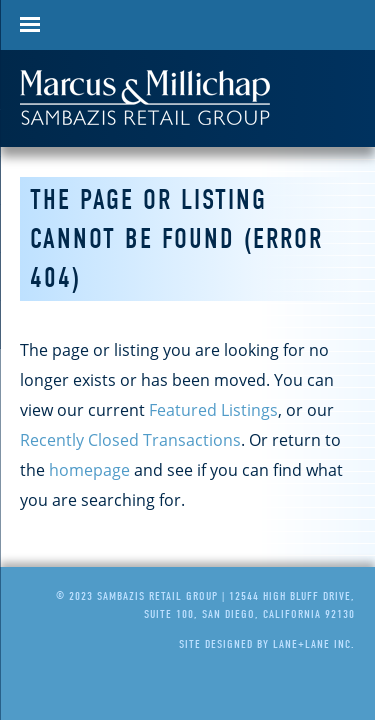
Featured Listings (213, 410)
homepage (89, 470)
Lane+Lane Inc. (314, 644)
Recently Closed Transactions (130, 440)
